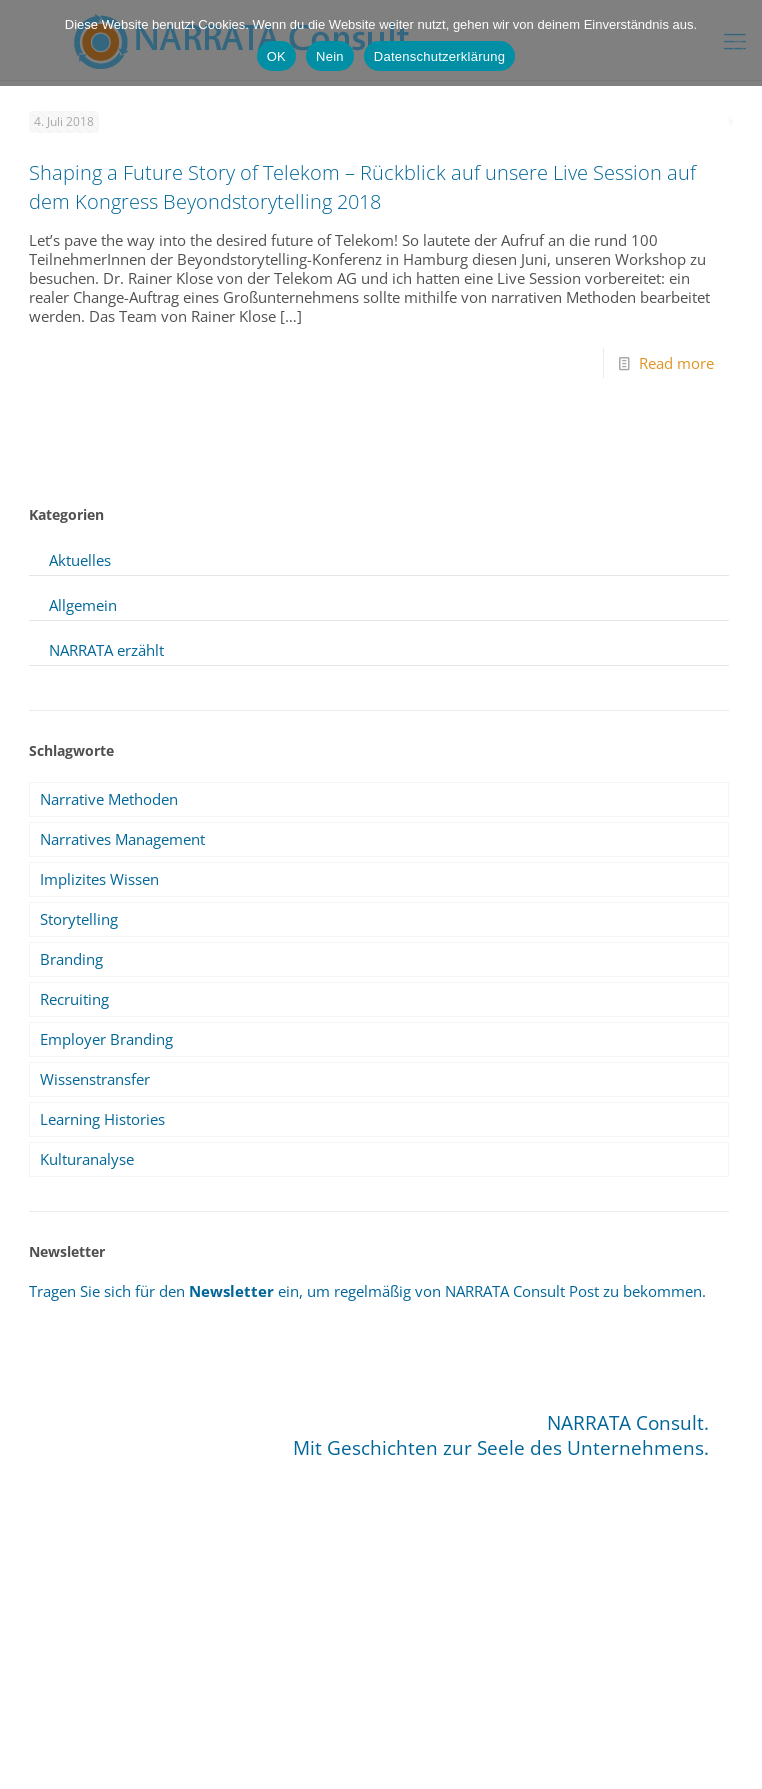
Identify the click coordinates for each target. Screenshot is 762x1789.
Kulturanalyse (87, 1159)
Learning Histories (102, 1119)
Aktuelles (80, 560)
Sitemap (328, 1749)
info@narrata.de (351, 1715)
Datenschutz (403, 1749)
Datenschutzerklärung (439, 56)
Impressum (257, 1749)
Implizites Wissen (99, 879)
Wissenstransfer (95, 1079)
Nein (330, 56)
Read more (676, 363)
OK (276, 56)
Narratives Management (122, 839)
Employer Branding (106, 1039)
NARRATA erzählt (106, 650)
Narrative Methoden (109, 799)
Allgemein (83, 605)
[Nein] (737, 43)
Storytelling (79, 919)
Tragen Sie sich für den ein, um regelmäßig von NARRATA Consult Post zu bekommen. (367, 1291)
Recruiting (74, 999)
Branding (71, 959)
